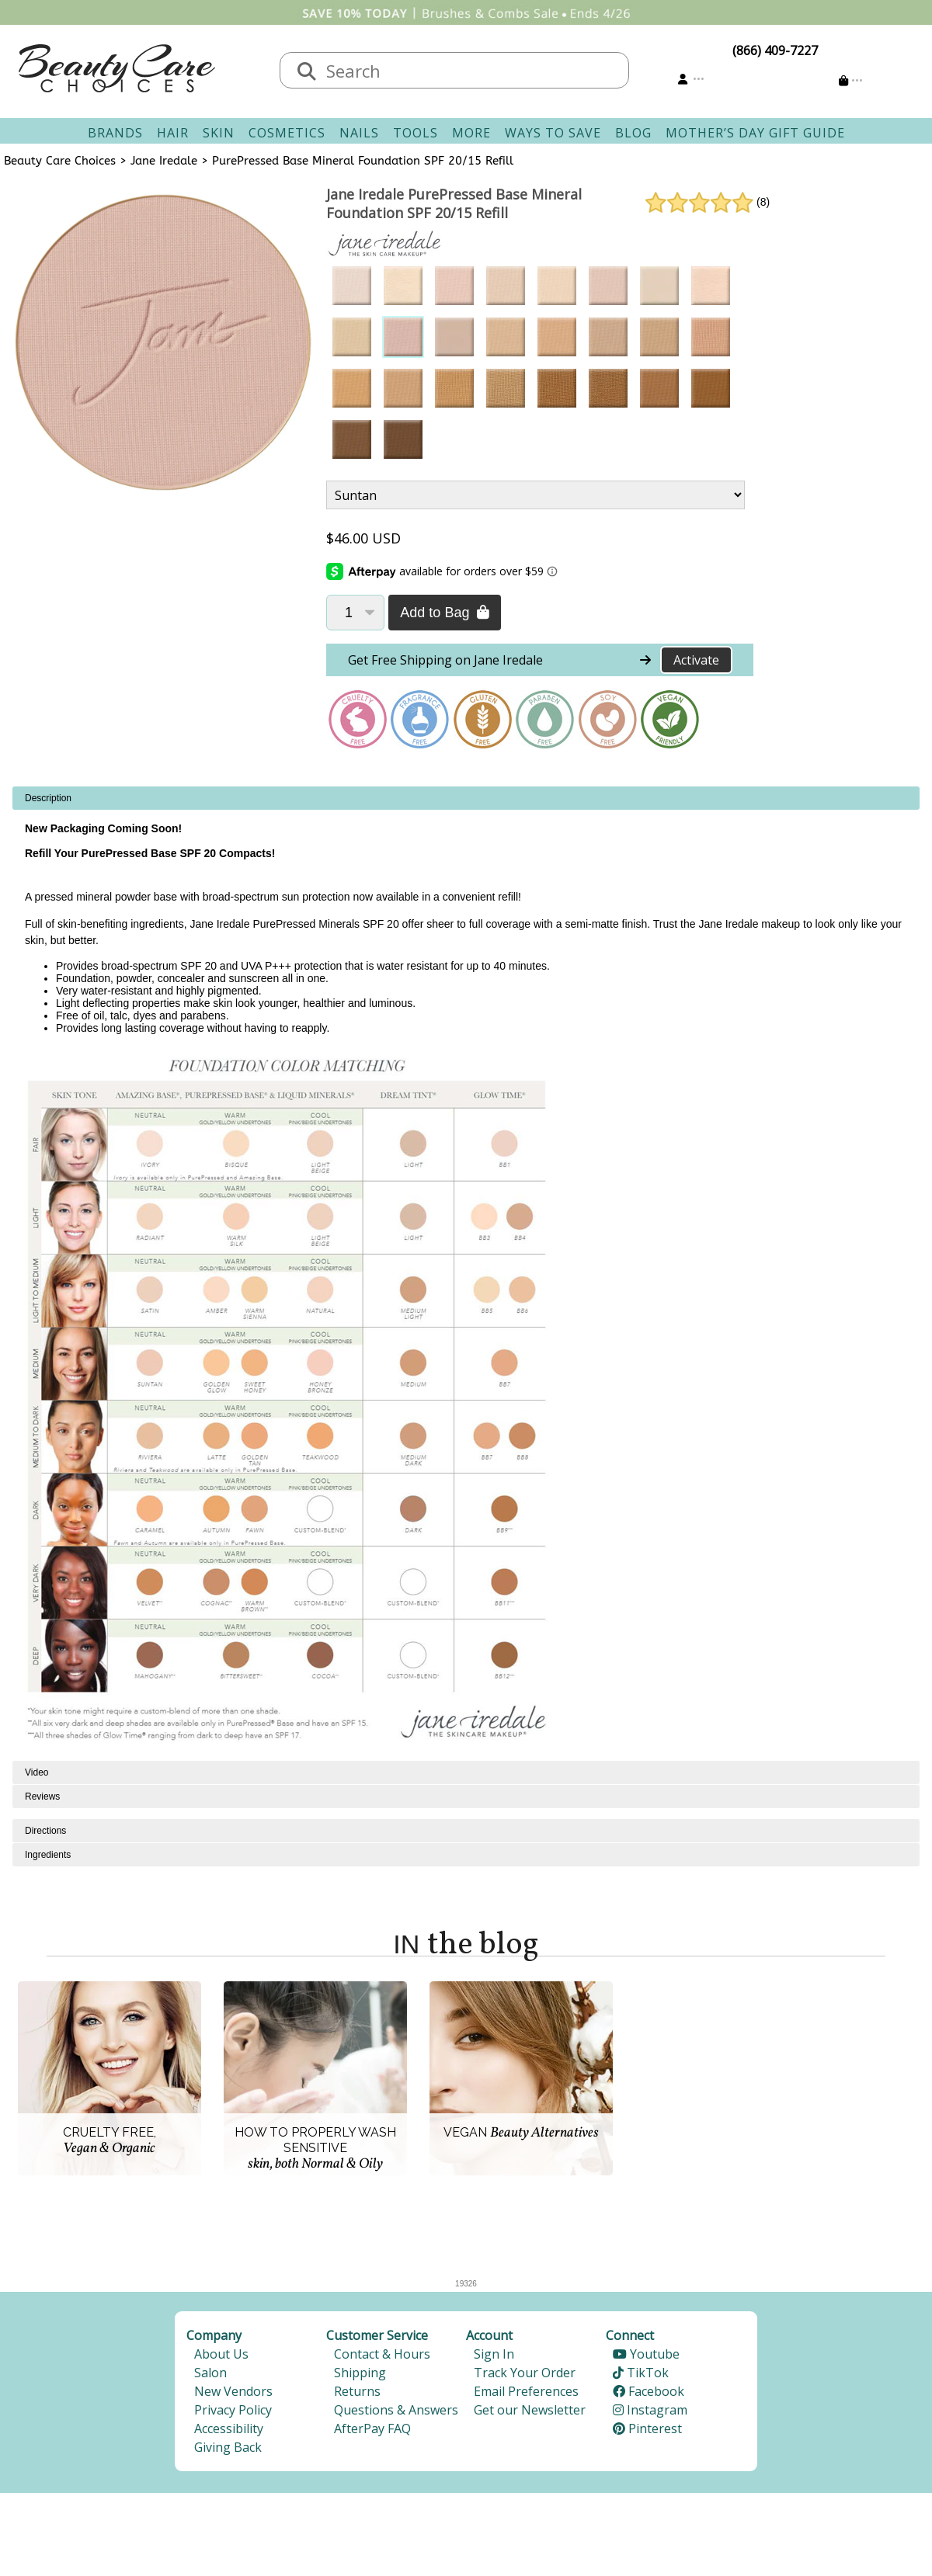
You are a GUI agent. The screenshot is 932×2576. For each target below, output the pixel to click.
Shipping (360, 2372)
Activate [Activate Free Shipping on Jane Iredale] (696, 659)
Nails (359, 132)
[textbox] (469, 70)
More (471, 132)
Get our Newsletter (530, 2409)
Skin (219, 132)
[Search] (307, 72)
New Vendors (233, 2391)
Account (489, 2335)
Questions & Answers (396, 2409)
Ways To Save (553, 132)
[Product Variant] (535, 495)
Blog (633, 132)
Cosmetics (287, 132)
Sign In (494, 2353)
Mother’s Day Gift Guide (755, 132)
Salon (210, 2372)
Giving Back (228, 2447)
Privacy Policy (233, 2409)
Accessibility (228, 2428)
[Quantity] (355, 612)
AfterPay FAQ (372, 2428)
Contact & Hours (382, 2353)
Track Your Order (525, 2372)
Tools (415, 132)
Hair (173, 132)
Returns (357, 2391)
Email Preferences (526, 2391)
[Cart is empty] (851, 80)
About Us (221, 2353)
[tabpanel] (466, 1273)
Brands (115, 132)
